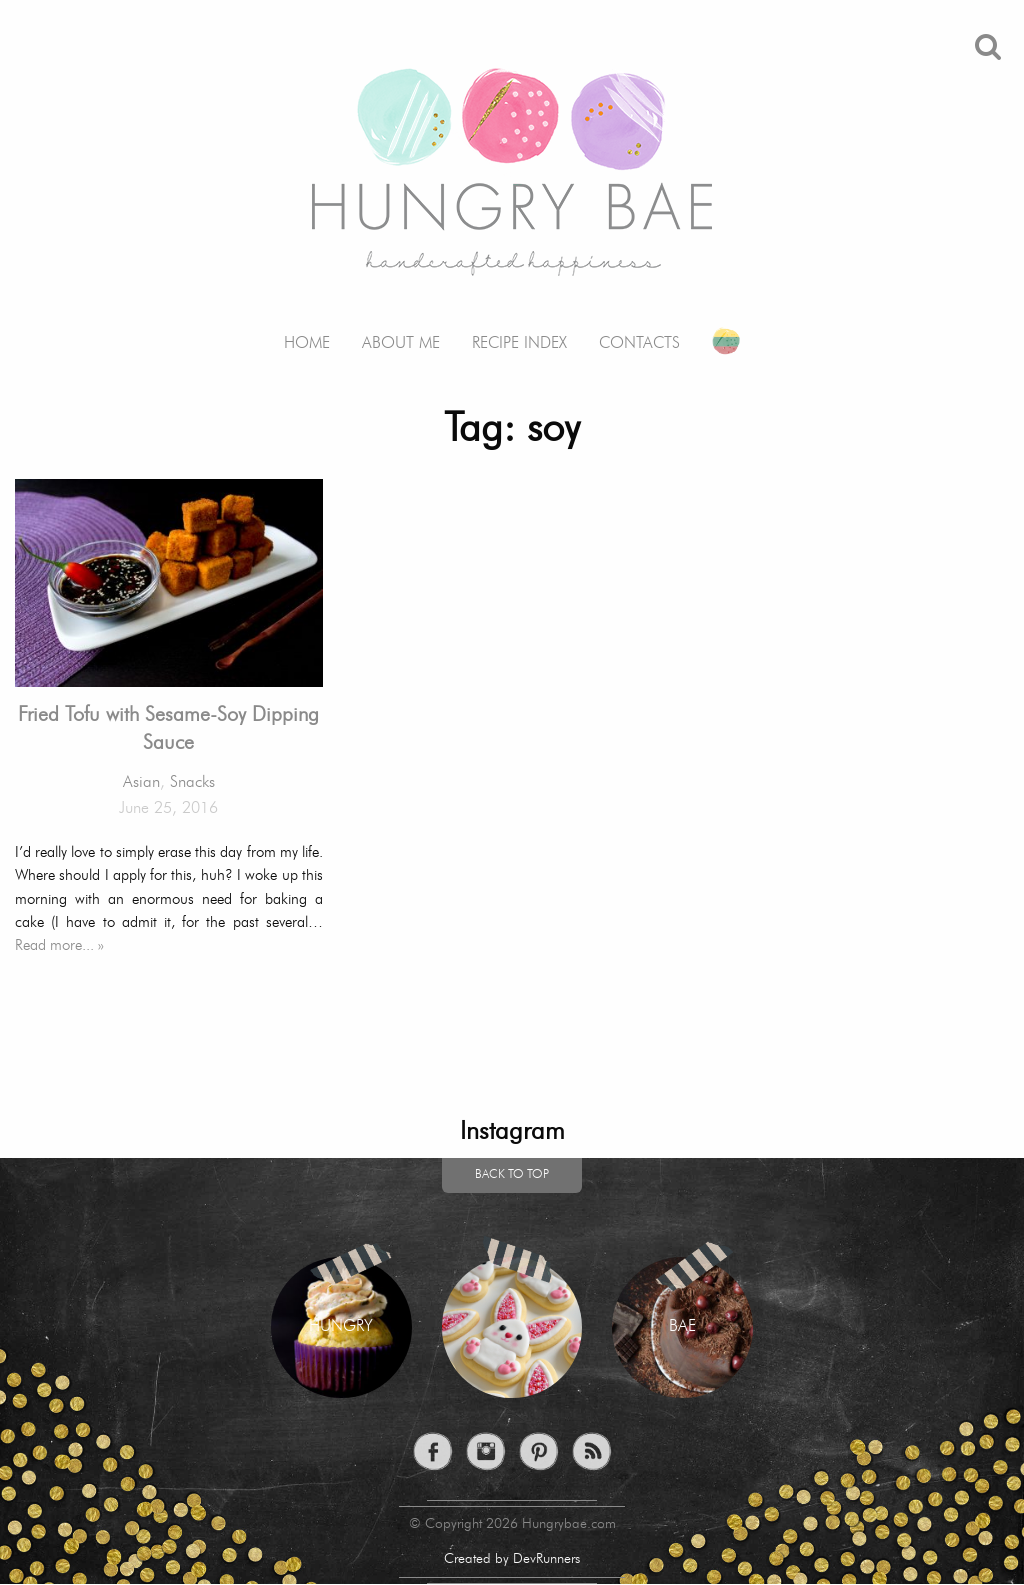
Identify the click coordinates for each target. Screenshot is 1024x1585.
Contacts (639, 343)
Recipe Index (519, 343)
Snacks (192, 783)
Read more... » (59, 946)
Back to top (512, 1175)
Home (307, 343)
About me (401, 343)
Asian (141, 783)
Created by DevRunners (512, 1559)
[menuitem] (307, 328)
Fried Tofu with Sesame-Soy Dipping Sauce (168, 730)
